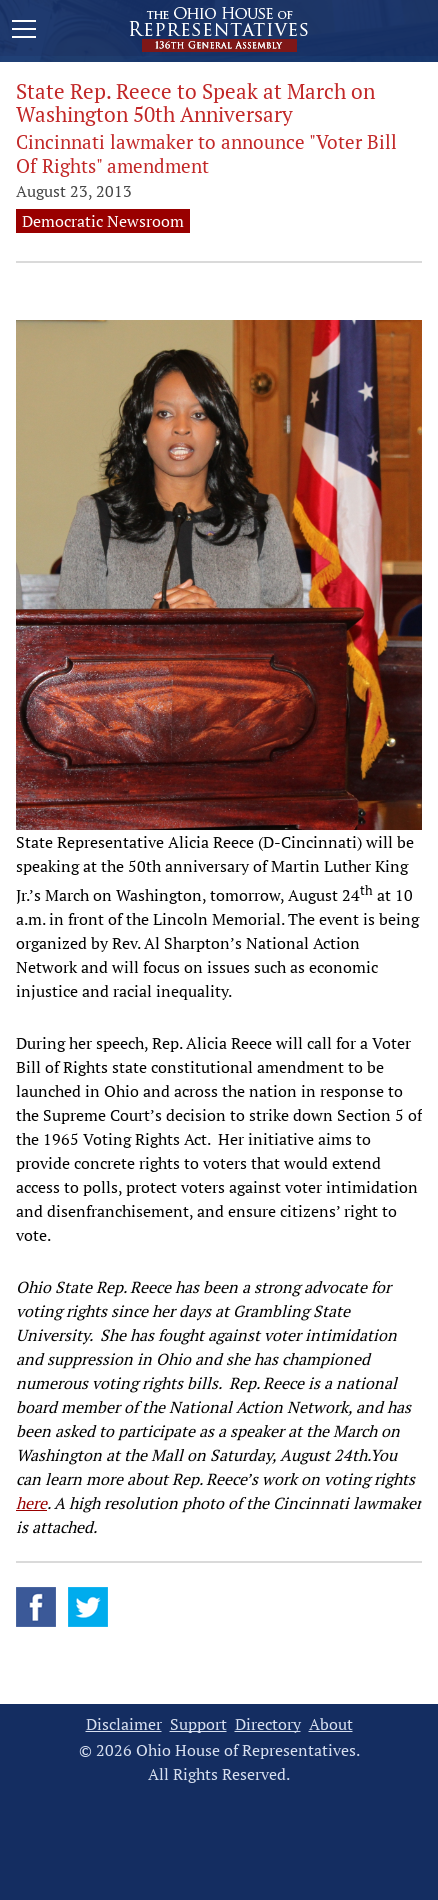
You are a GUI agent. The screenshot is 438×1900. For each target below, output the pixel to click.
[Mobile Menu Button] (24, 32)
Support (198, 1724)
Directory (268, 1724)
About (331, 1724)
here (31, 1503)
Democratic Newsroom (103, 221)
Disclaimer (124, 1724)
